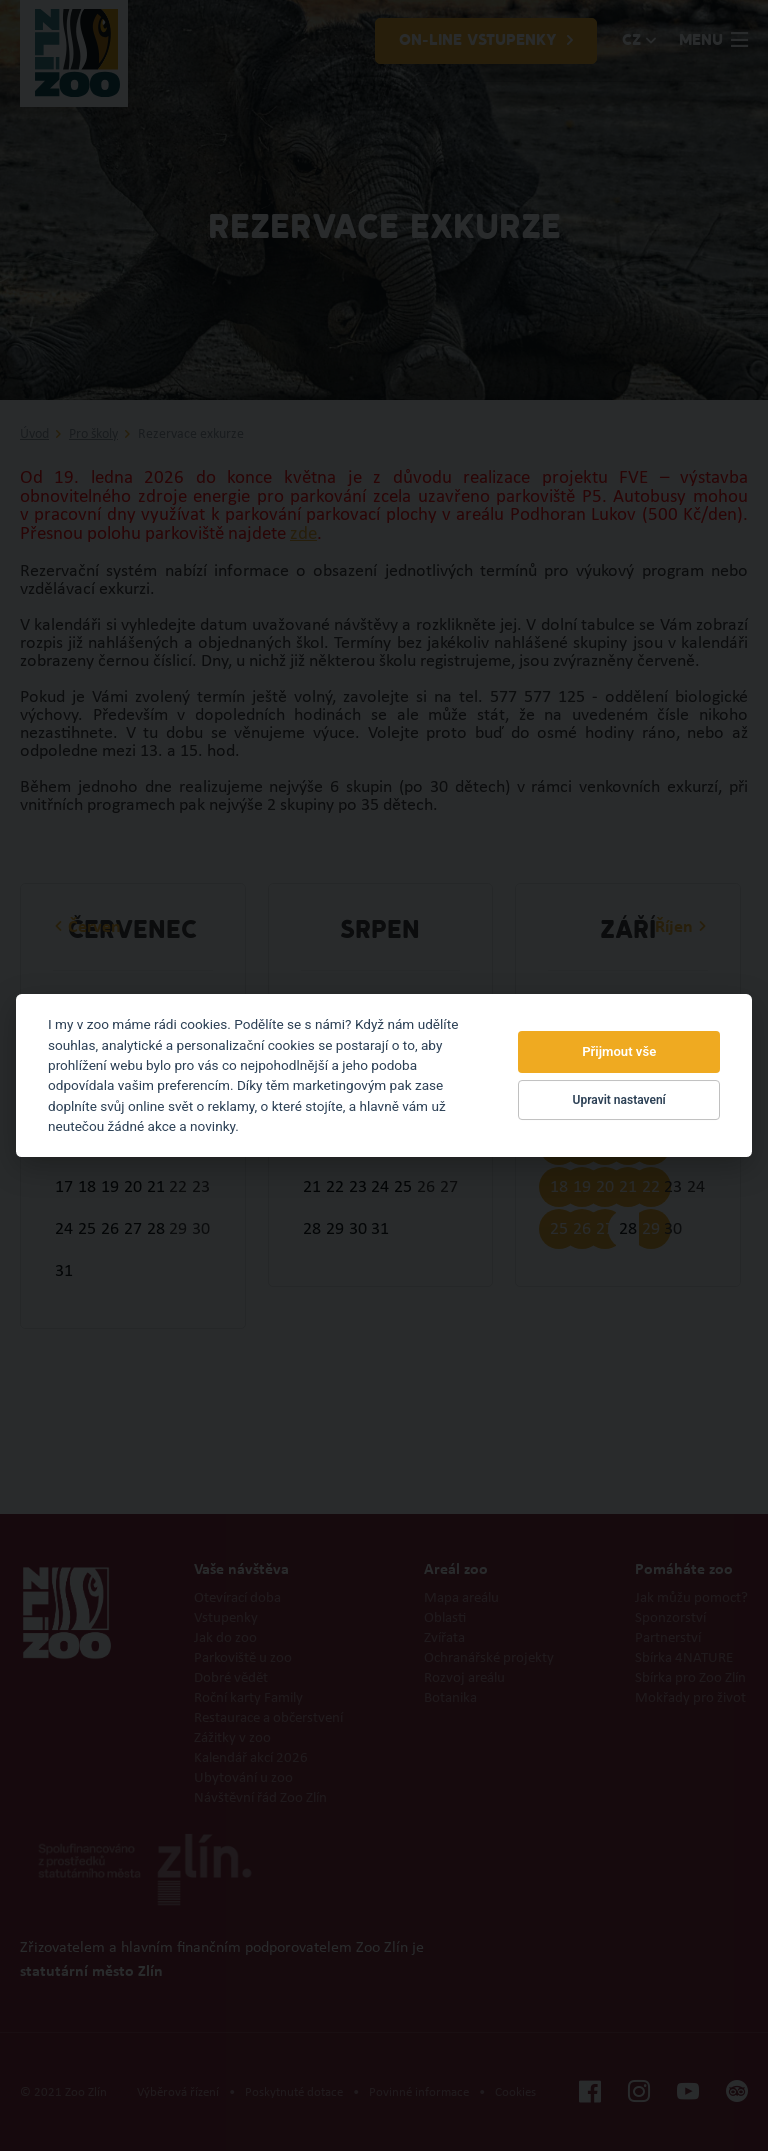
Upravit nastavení (619, 1100)
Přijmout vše (619, 1051)
